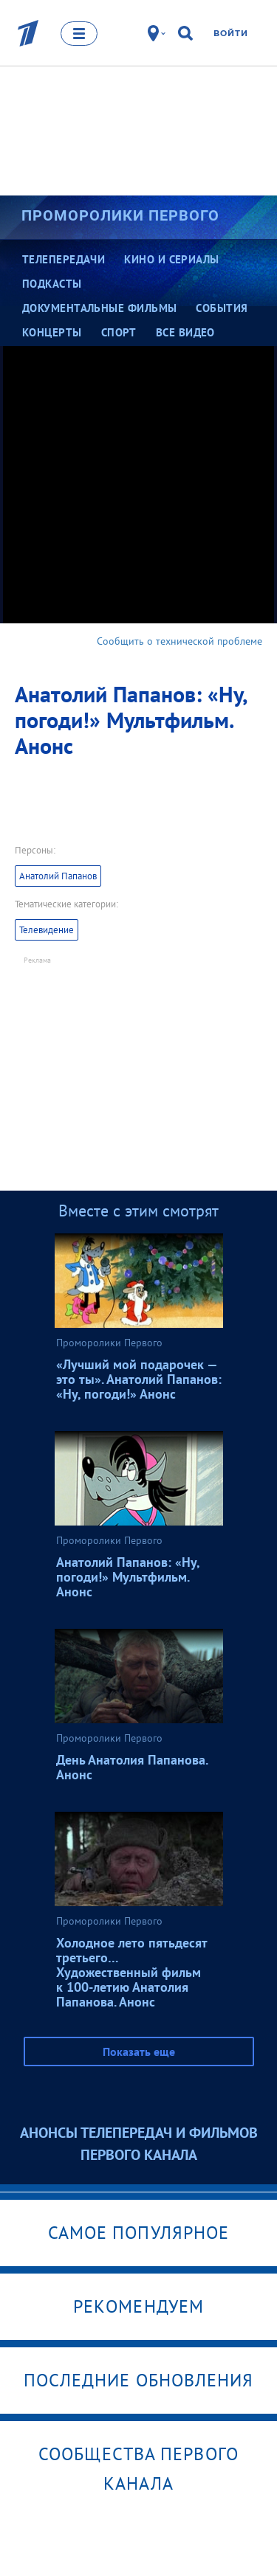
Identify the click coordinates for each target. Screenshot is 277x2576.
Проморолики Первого (120, 215)
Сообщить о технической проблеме (179, 641)
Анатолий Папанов (58, 876)
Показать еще (139, 2051)
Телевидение (46, 930)
